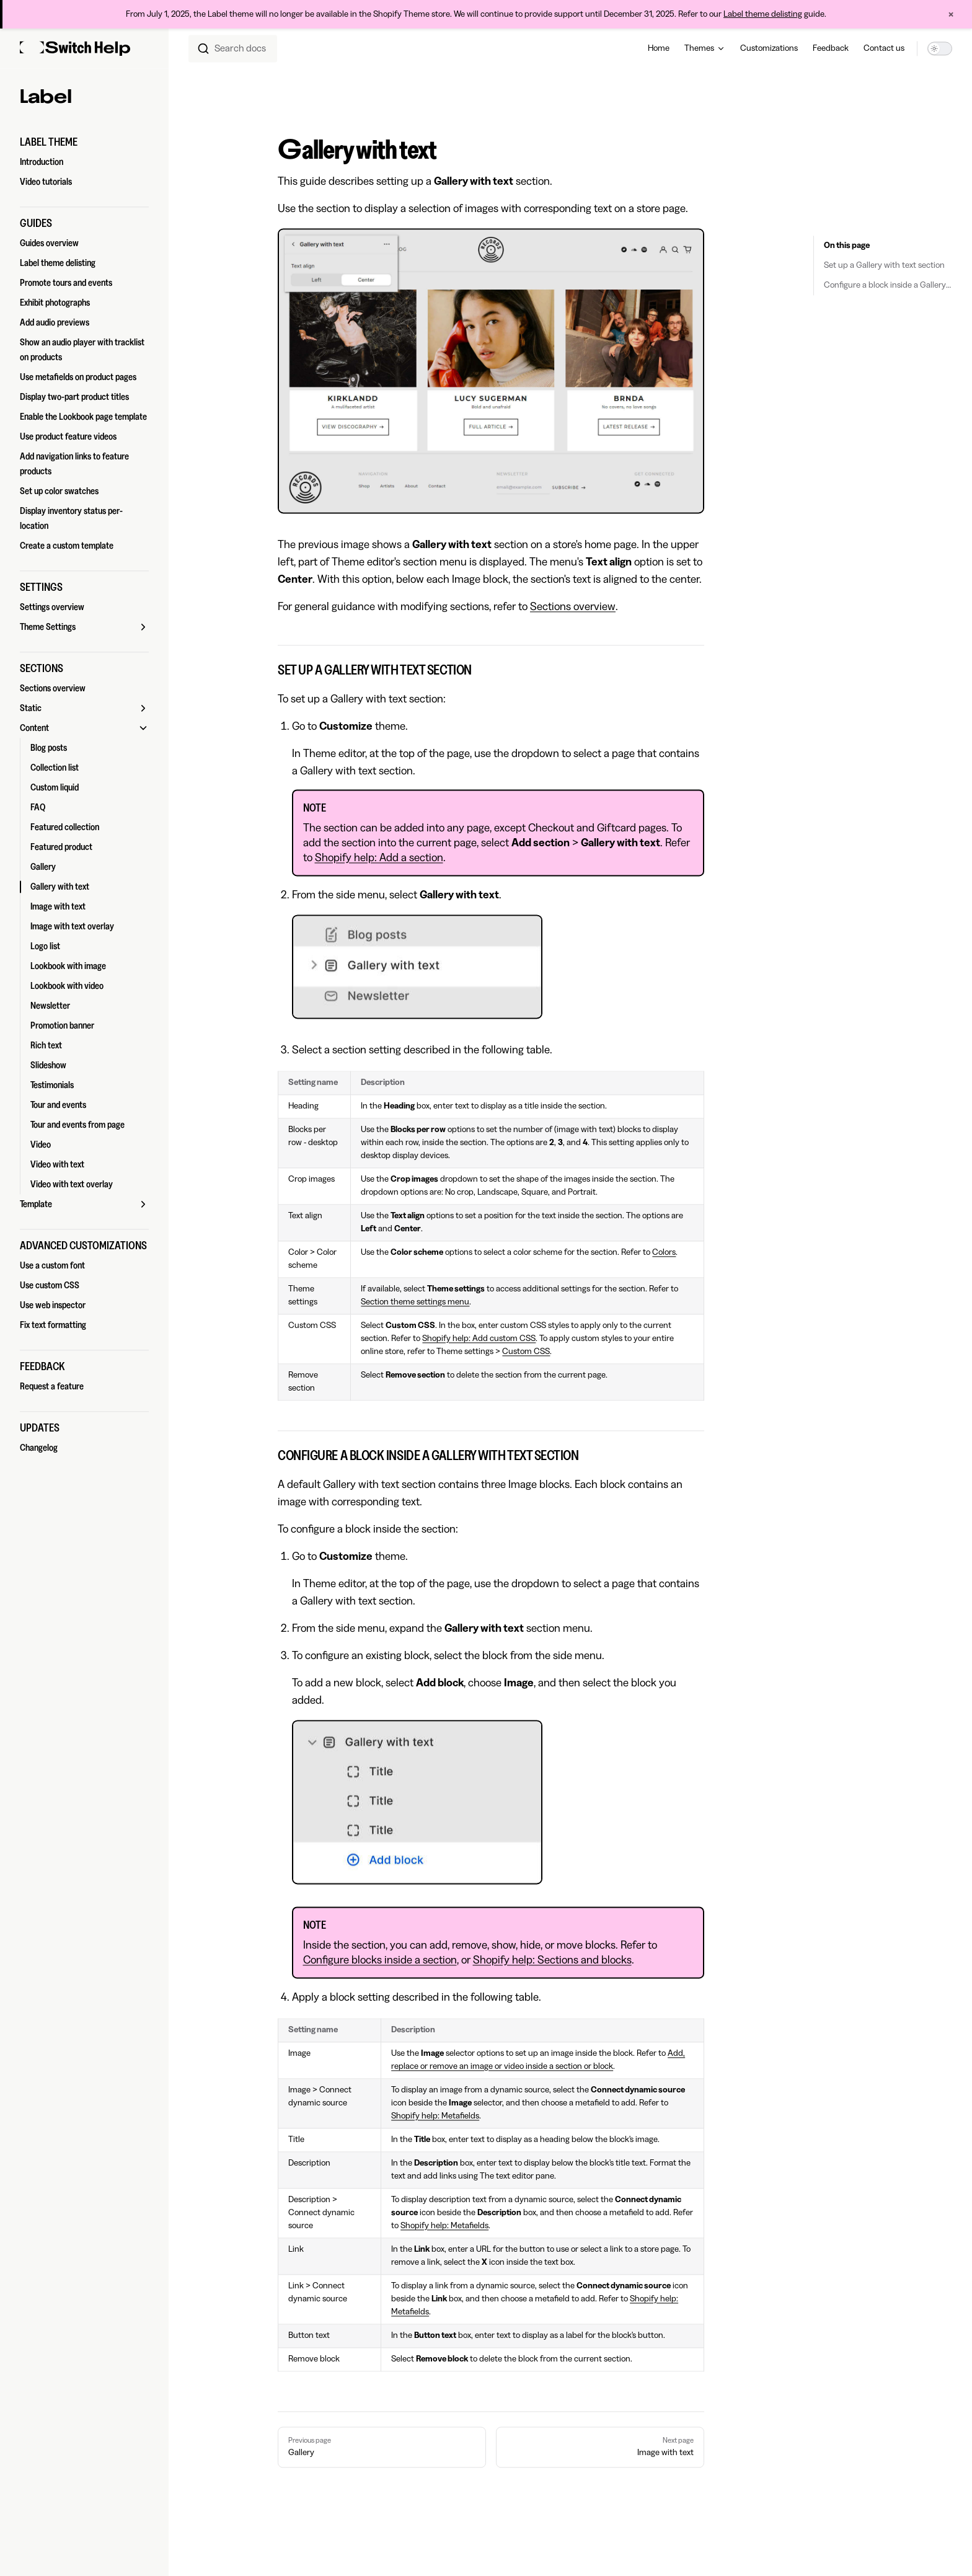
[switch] (939, 48)
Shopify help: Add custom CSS (479, 1338)
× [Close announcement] (951, 14)
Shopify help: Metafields (435, 2116)
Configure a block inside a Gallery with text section (888, 285)
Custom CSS (526, 1351)
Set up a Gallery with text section (884, 266)
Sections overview (573, 606)
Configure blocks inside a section (380, 1959)
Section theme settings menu (415, 1302)
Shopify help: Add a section (379, 857)
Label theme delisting (762, 14)
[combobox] (232, 48)
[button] (84, 142)
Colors (664, 1252)
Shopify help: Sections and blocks (552, 1959)
